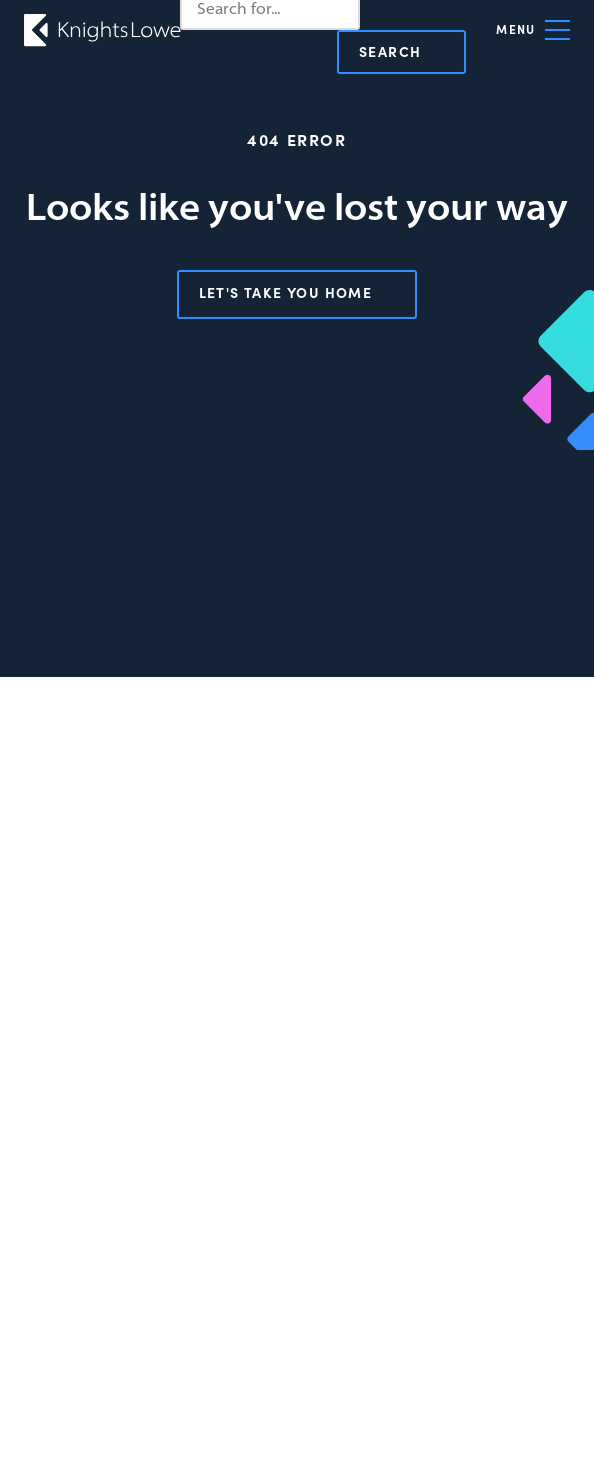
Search (390, 51)
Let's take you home (286, 292)
